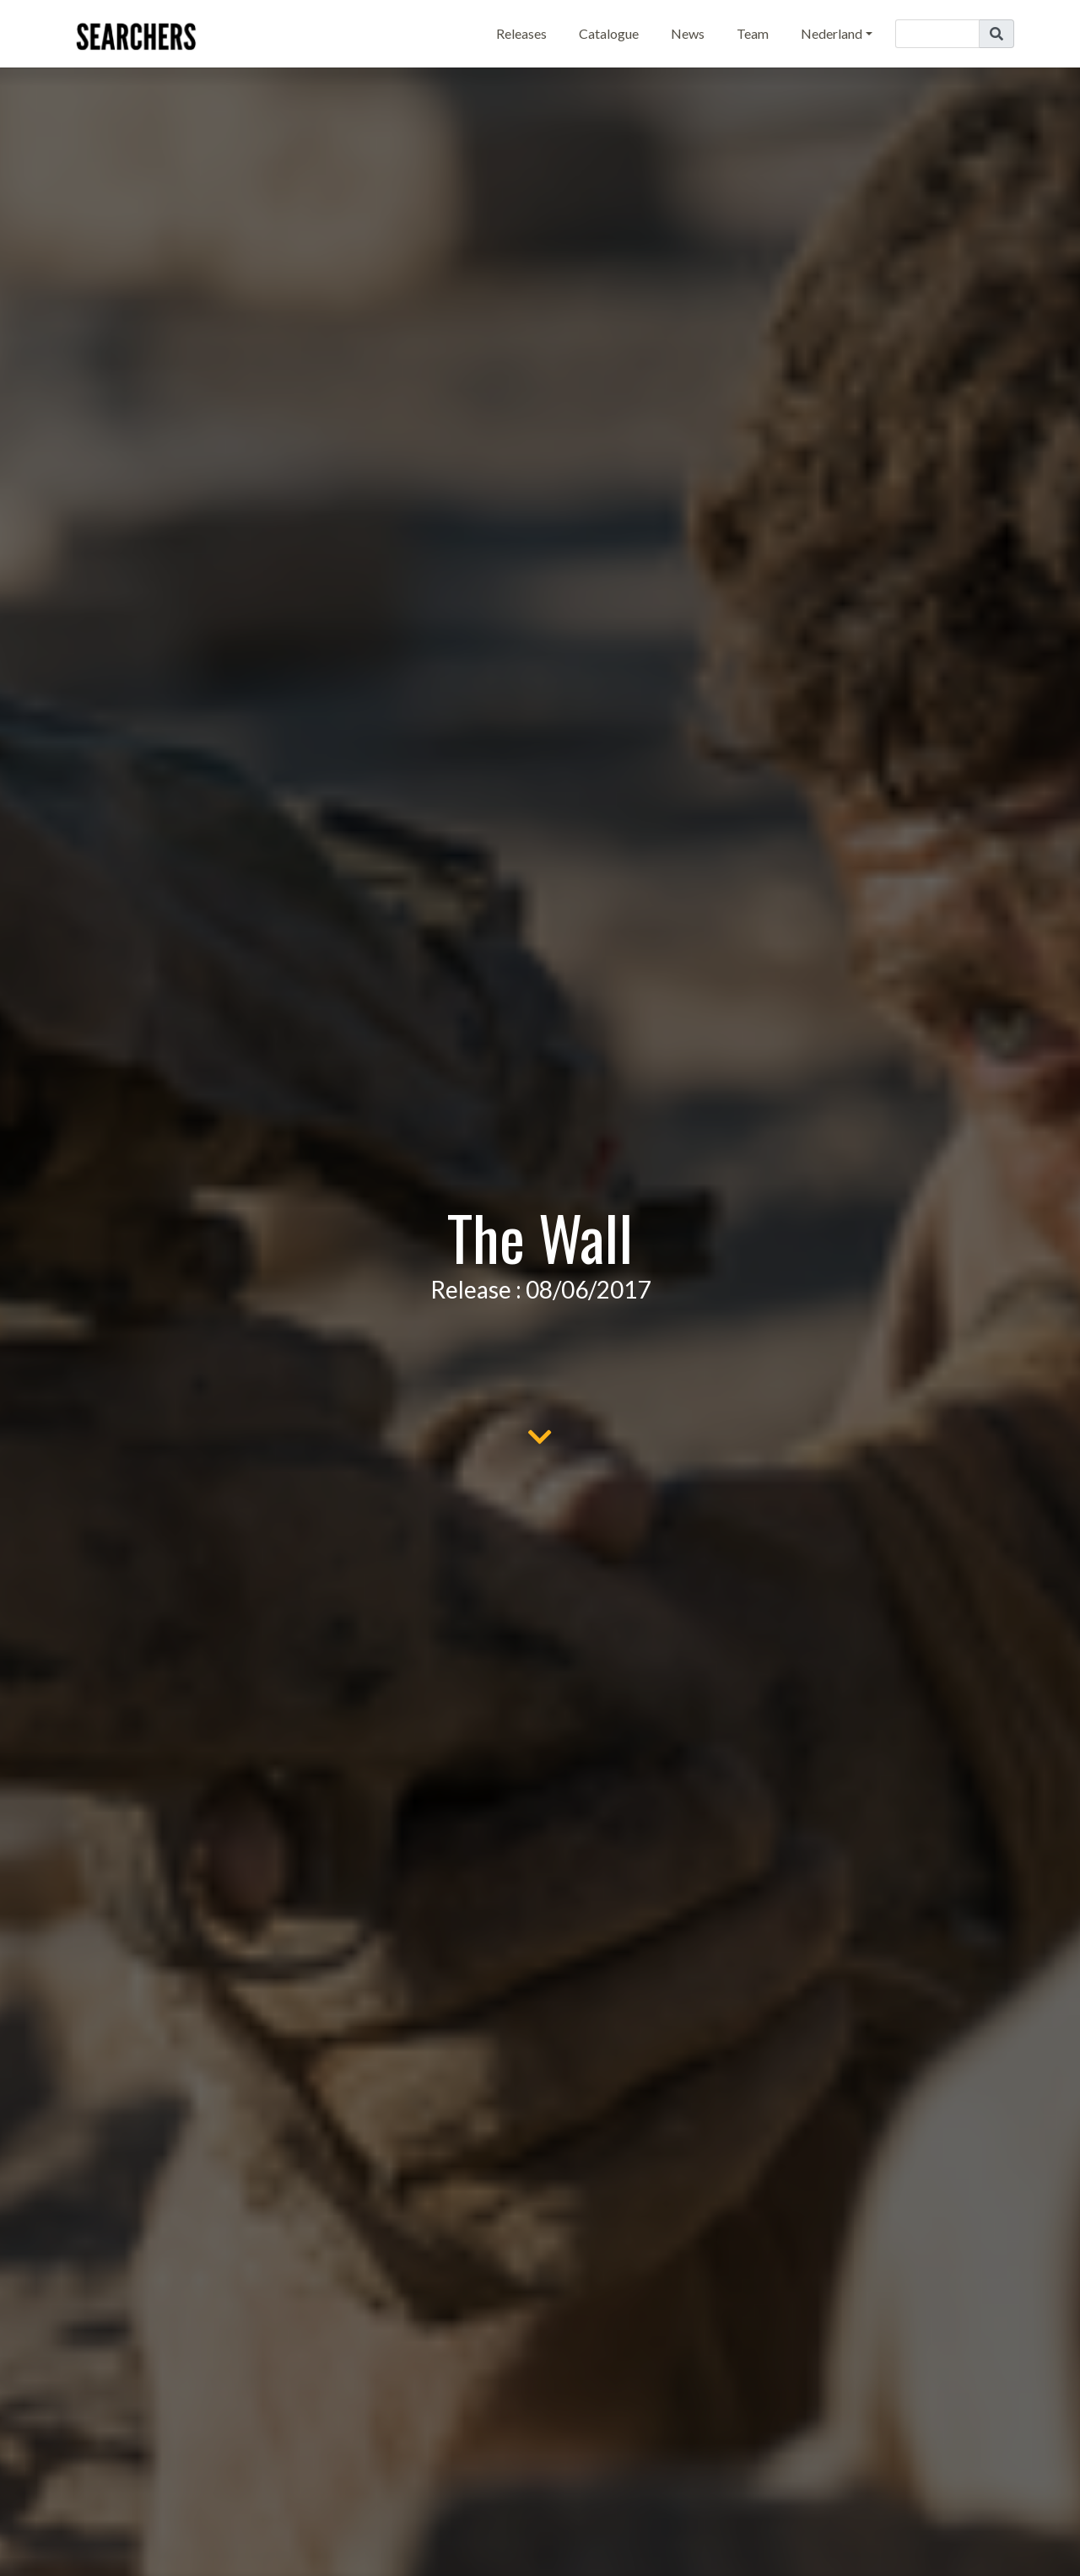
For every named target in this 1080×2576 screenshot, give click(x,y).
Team (753, 33)
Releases (521, 33)
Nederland (831, 33)
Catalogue (609, 33)
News (688, 33)
